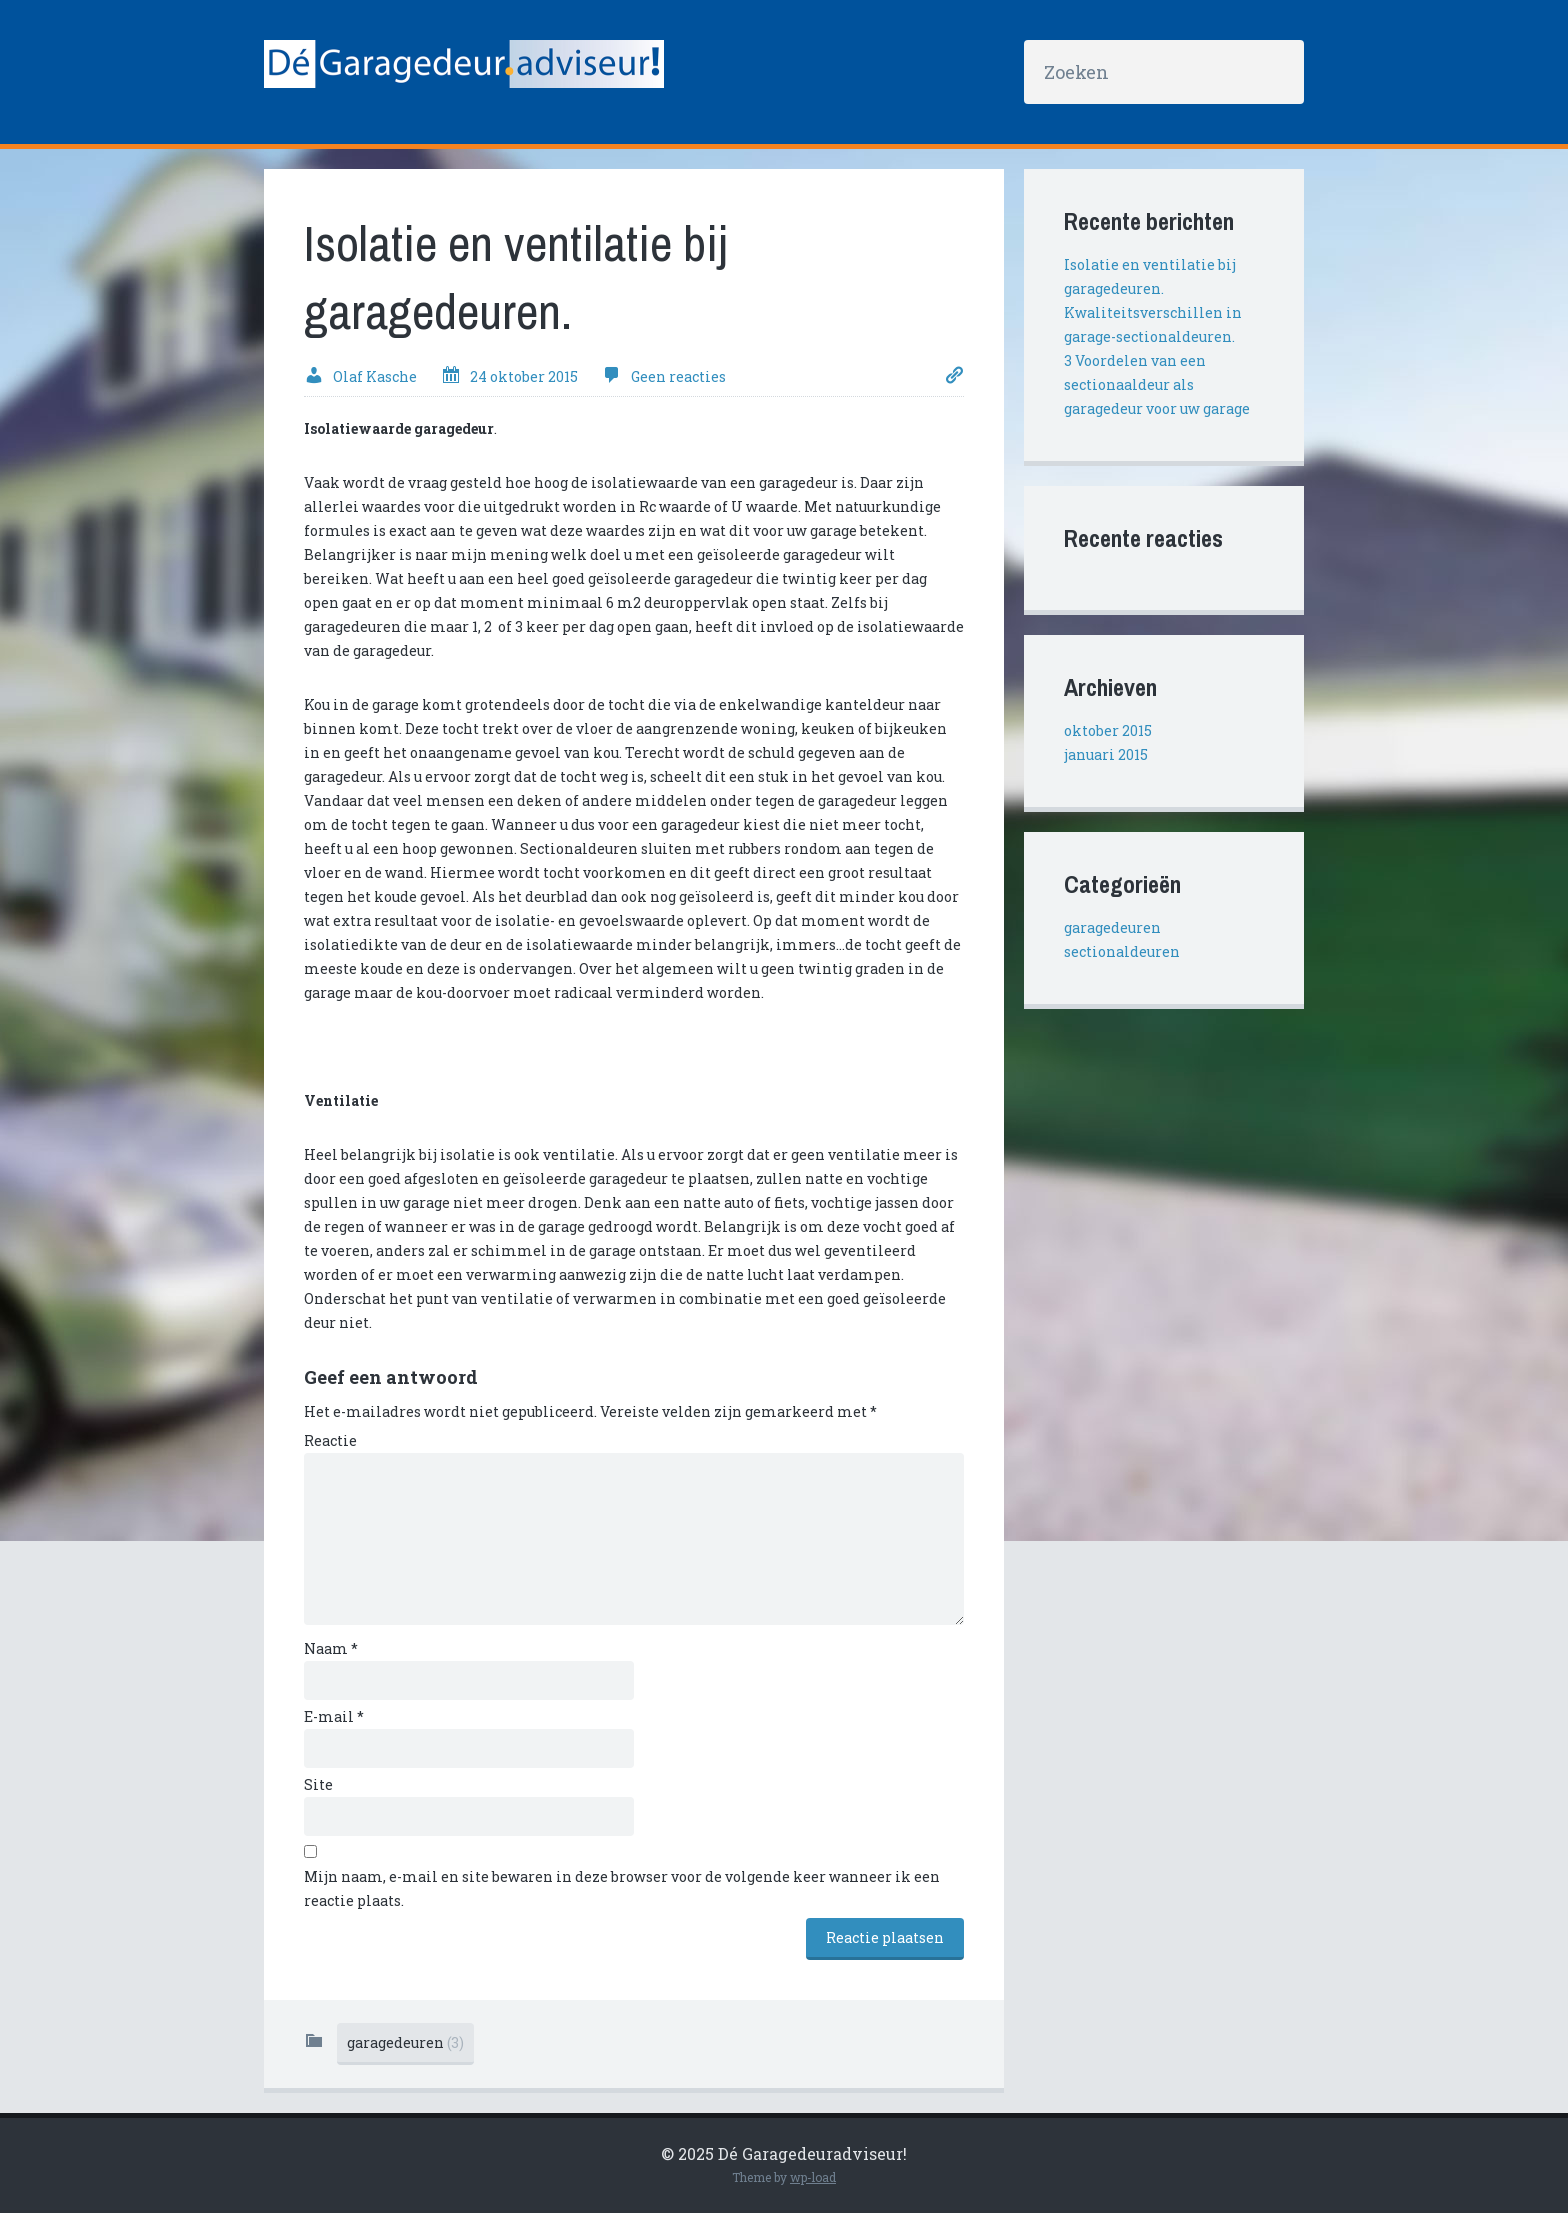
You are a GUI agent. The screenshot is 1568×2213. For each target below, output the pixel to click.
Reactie (330, 1440)
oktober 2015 (1108, 730)
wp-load (813, 2177)
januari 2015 (1106, 754)
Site (318, 1784)
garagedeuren (405, 2042)
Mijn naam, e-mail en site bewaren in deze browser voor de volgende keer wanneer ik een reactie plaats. (622, 1888)
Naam (331, 1648)
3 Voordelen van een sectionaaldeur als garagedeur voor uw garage (1157, 384)
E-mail (334, 1716)
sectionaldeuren (1122, 951)
